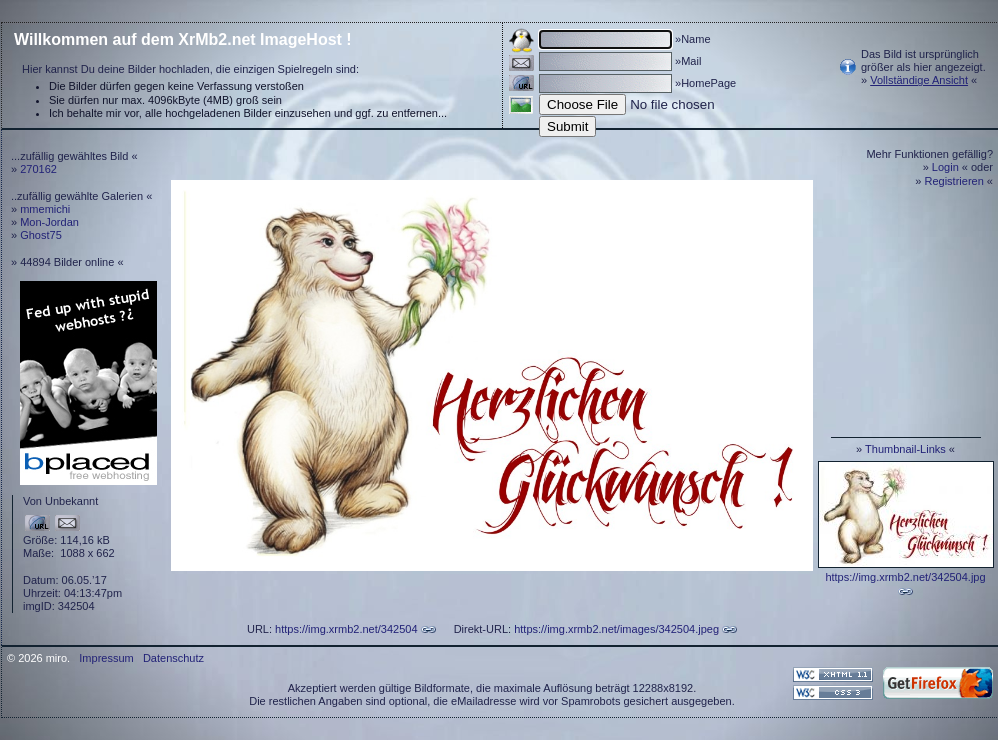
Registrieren (954, 181)
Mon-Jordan (49, 222)
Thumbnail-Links (905, 449)
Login (945, 167)
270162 (38, 169)
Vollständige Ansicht (919, 80)
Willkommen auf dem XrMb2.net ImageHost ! (183, 39)
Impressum (106, 658)
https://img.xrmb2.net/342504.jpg (905, 577)
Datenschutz (173, 658)
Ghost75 (41, 235)
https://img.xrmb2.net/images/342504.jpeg (616, 629)
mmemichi (45, 209)
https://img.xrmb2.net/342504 (346, 629)
